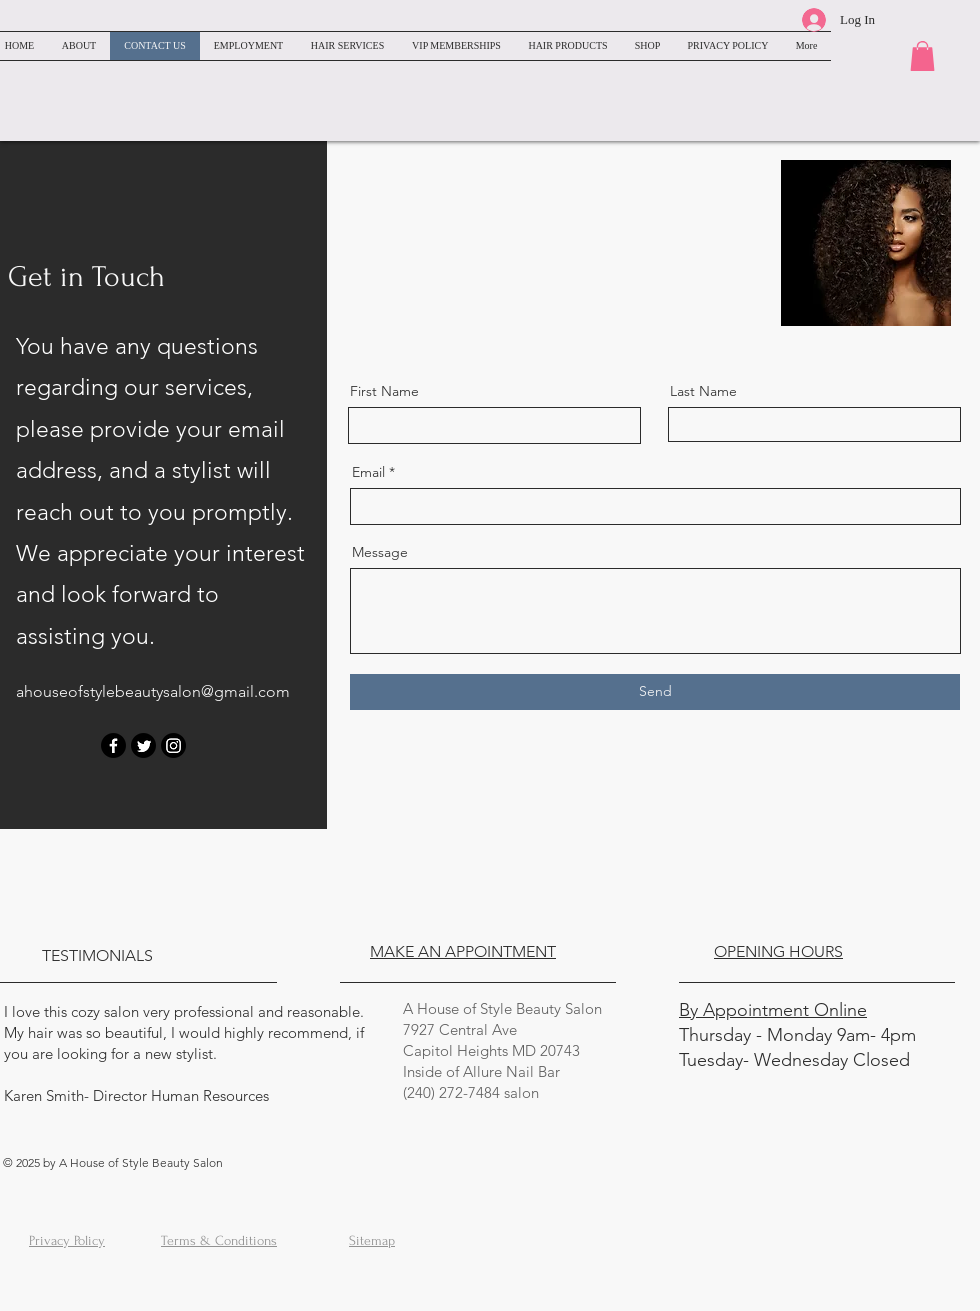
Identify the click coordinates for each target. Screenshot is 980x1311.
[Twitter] (143, 745)
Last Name (703, 391)
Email (368, 472)
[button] (922, 56)
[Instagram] (173, 745)
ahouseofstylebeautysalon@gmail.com (153, 691)
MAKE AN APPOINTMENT (463, 951)
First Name (384, 391)
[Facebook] (113, 745)
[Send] (655, 692)
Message (380, 552)
